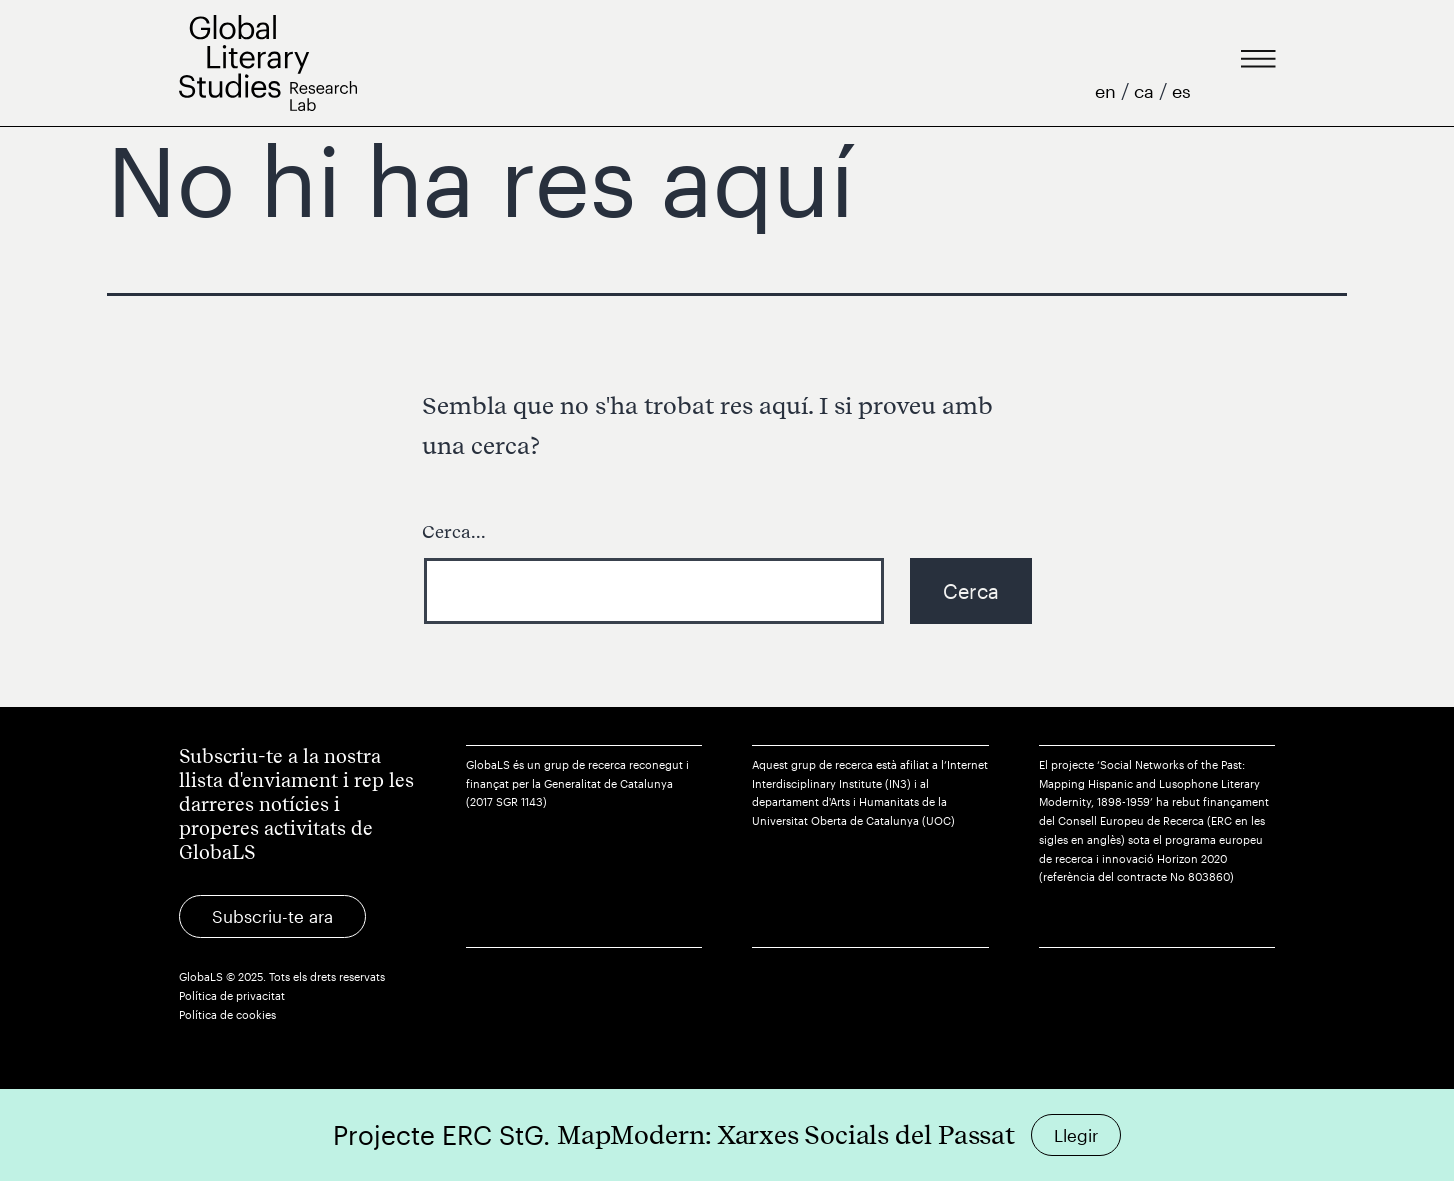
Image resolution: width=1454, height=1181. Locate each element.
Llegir (1076, 1135)
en (1108, 91)
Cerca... (454, 531)
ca (1146, 91)
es (1181, 91)
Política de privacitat (232, 995)
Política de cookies (227, 1014)
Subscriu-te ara (272, 916)
